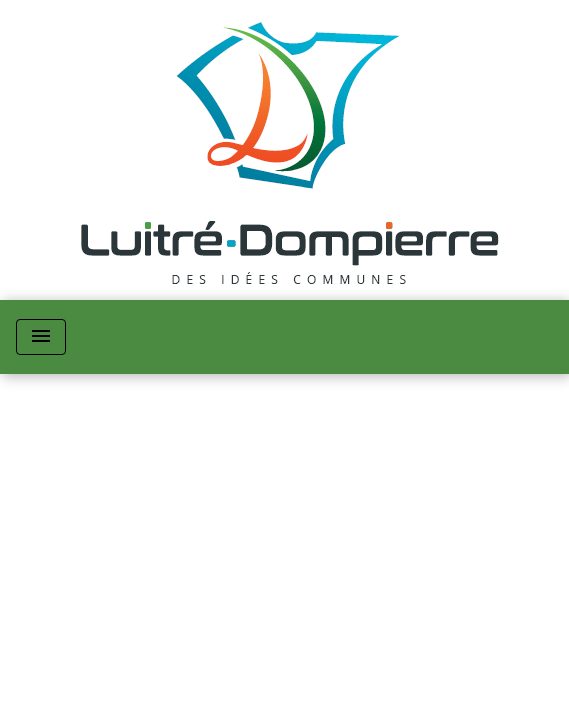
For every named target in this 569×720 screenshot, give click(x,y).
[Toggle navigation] (41, 337)
